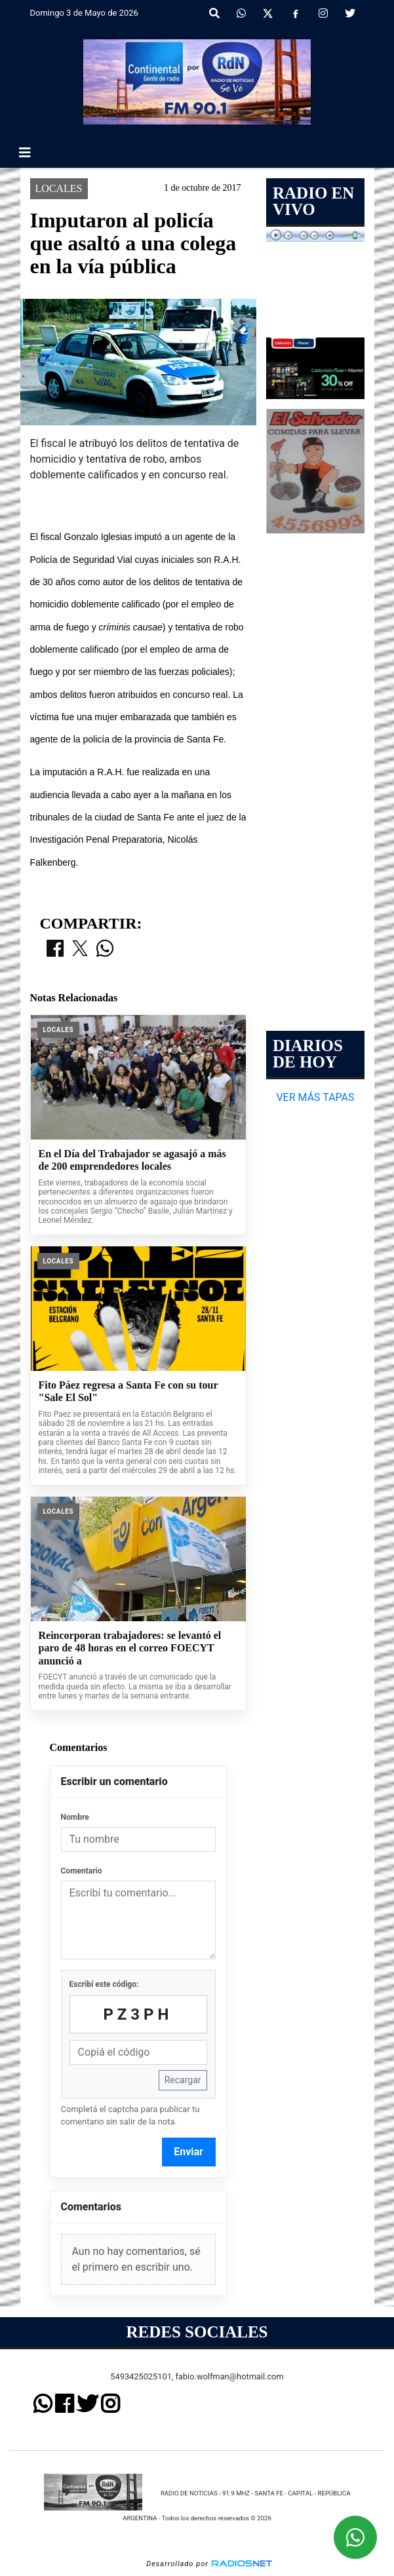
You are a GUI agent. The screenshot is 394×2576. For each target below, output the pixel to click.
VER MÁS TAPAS (315, 1097)
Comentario (81, 1870)
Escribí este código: (104, 1984)
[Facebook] (295, 13)
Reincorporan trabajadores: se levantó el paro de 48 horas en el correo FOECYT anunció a (130, 1648)
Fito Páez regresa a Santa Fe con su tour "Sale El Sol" (128, 1391)
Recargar (183, 2080)
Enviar (188, 2151)
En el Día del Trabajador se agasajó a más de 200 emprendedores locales (132, 1160)
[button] (214, 13)
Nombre (75, 1817)
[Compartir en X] (80, 949)
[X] (267, 13)
